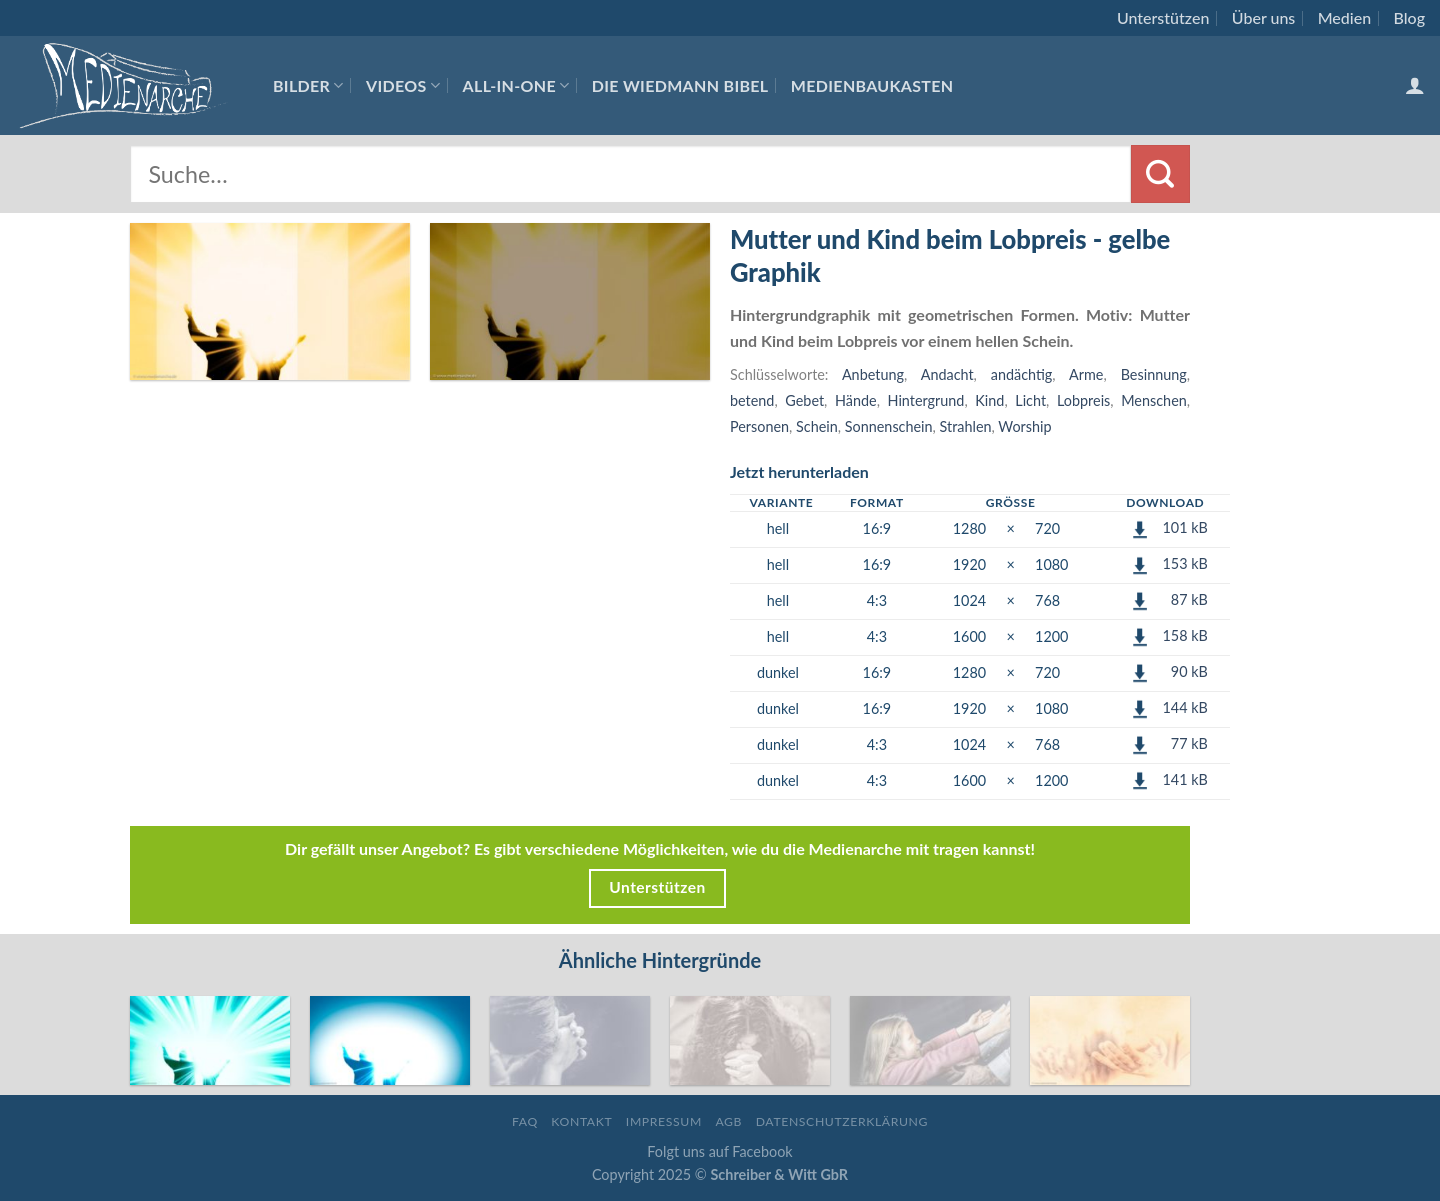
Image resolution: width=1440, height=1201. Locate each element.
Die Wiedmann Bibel (680, 85)
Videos (403, 85)
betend (752, 400)
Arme (1086, 374)
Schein (817, 426)
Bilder (308, 85)
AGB (728, 1121)
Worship (1024, 426)
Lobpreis (1083, 400)
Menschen (1154, 400)
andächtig (1022, 374)
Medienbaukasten (872, 85)
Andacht (947, 374)
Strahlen (966, 426)
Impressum (664, 1121)
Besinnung (1154, 374)
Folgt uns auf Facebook (719, 1151)
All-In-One (516, 85)
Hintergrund (926, 400)
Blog (1409, 17)
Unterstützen (1163, 17)
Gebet (804, 400)
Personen (759, 426)
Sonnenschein (889, 426)
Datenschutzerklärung (842, 1121)
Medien (1344, 17)
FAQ (525, 1121)
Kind (989, 400)
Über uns (1264, 17)
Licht (1030, 400)
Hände (856, 400)
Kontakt (581, 1121)
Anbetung (873, 374)
